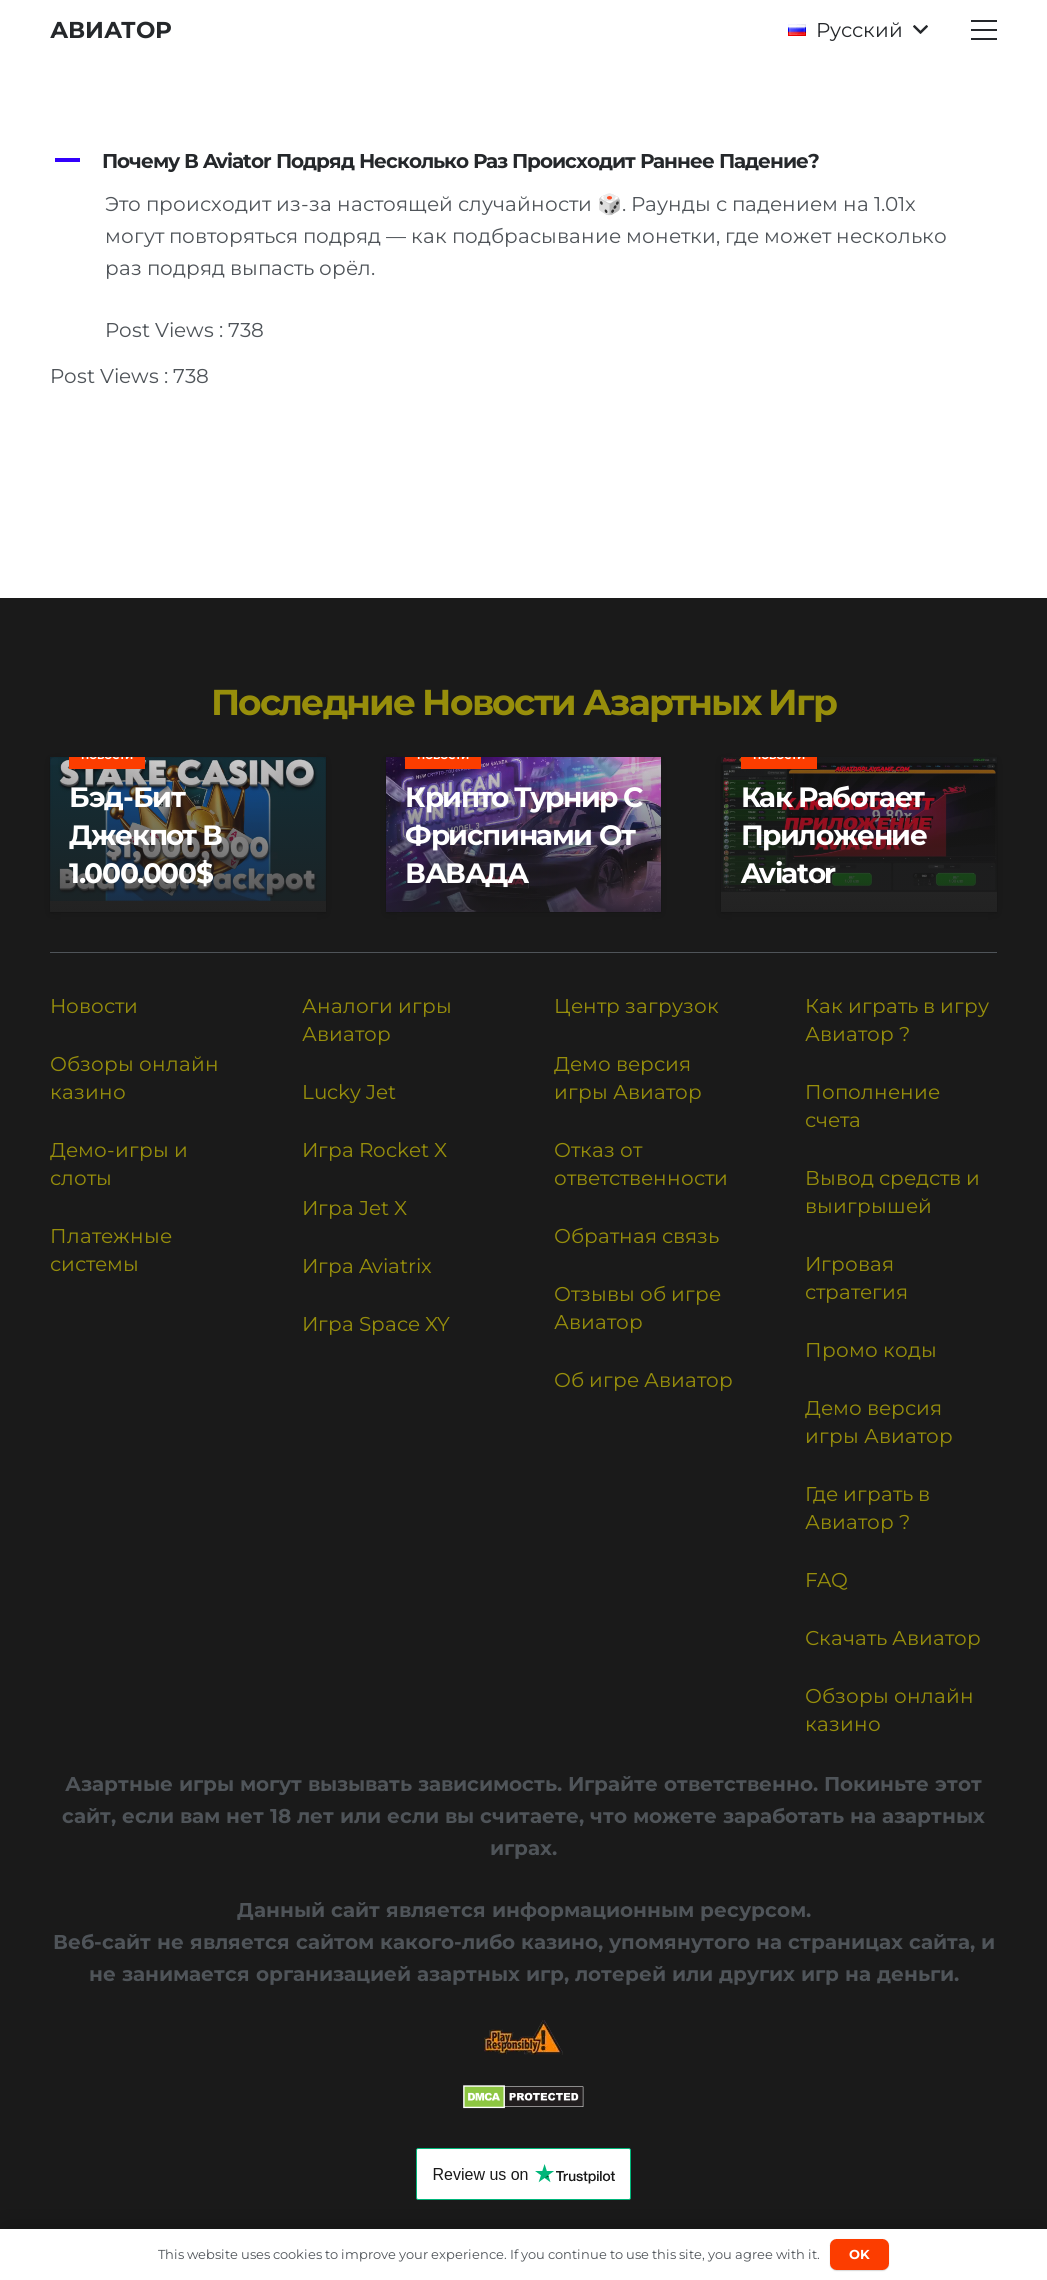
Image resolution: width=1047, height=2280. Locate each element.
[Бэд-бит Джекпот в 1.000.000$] (188, 834)
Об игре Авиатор (643, 1380)
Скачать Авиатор (893, 1638)
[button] (857, 30)
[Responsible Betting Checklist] (523, 2037)
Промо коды (871, 1350)
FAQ (826, 1580)
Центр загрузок (636, 1006)
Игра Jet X (354, 1208)
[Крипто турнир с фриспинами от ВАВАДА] (524, 834)
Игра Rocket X (374, 1150)
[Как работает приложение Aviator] (859, 834)
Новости (94, 1006)
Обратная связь (636, 1236)
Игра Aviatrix (367, 1266)
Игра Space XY (376, 1324)
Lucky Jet (349, 1092)
